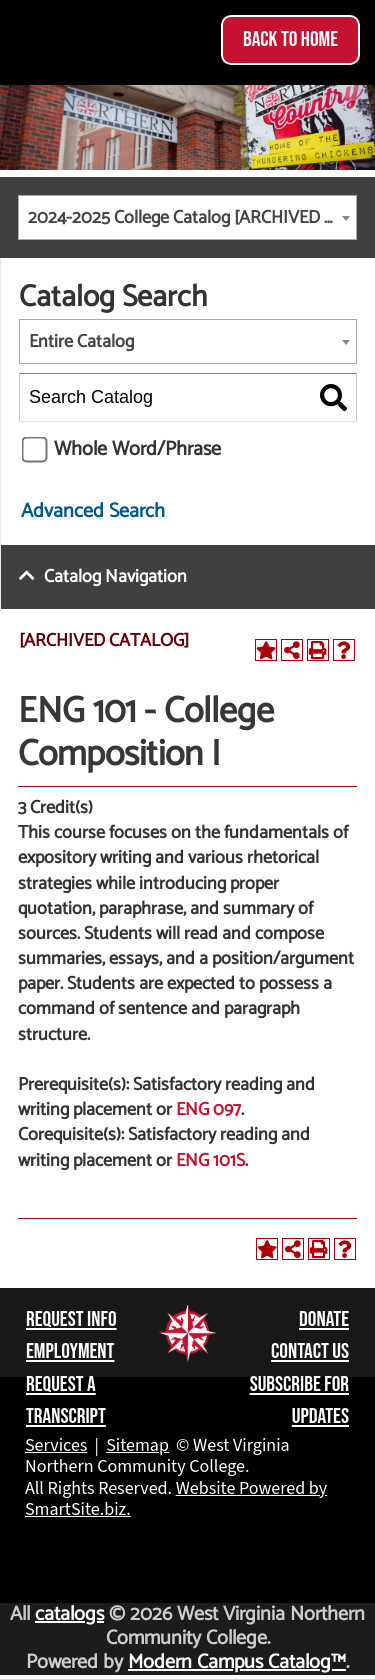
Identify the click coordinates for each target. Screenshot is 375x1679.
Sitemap (137, 1445)
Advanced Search (93, 511)
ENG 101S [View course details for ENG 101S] (210, 1161)
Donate (324, 1319)
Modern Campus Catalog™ (237, 1662)
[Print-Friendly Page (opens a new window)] (318, 650)
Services (56, 1445)
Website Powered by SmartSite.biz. (176, 1499)
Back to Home (290, 39)
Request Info (71, 1319)
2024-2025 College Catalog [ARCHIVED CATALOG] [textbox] (192, 218)
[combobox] (187, 217)
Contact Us (310, 1351)
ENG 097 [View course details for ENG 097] (208, 1110)
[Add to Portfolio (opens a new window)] (266, 650)
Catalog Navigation (115, 577)
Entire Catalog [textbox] (81, 342)
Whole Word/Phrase (137, 449)
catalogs (69, 1614)
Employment (70, 1351)
